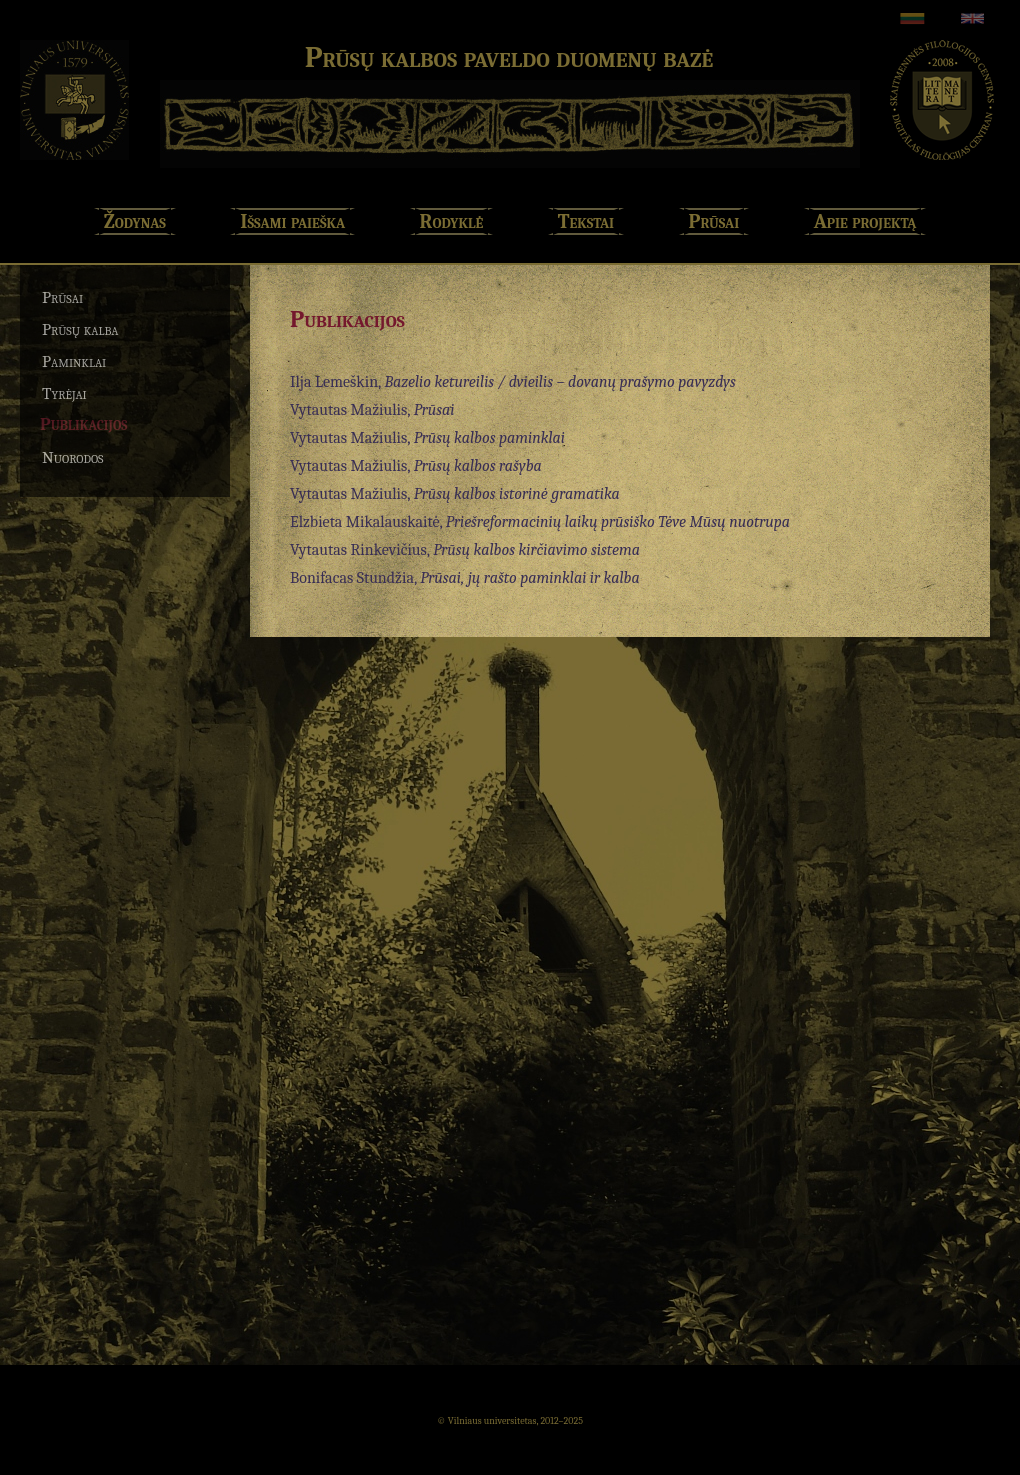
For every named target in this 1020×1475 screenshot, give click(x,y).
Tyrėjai (64, 393)
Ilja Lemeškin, (513, 382)
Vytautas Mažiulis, (372, 410)
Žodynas (135, 221)
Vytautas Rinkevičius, (465, 550)
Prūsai (714, 221)
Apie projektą (865, 221)
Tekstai (586, 221)
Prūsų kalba (80, 329)
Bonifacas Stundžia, (465, 578)
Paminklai (74, 361)
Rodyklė (452, 221)
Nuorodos (73, 457)
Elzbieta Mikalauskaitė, (540, 522)
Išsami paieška (292, 221)
